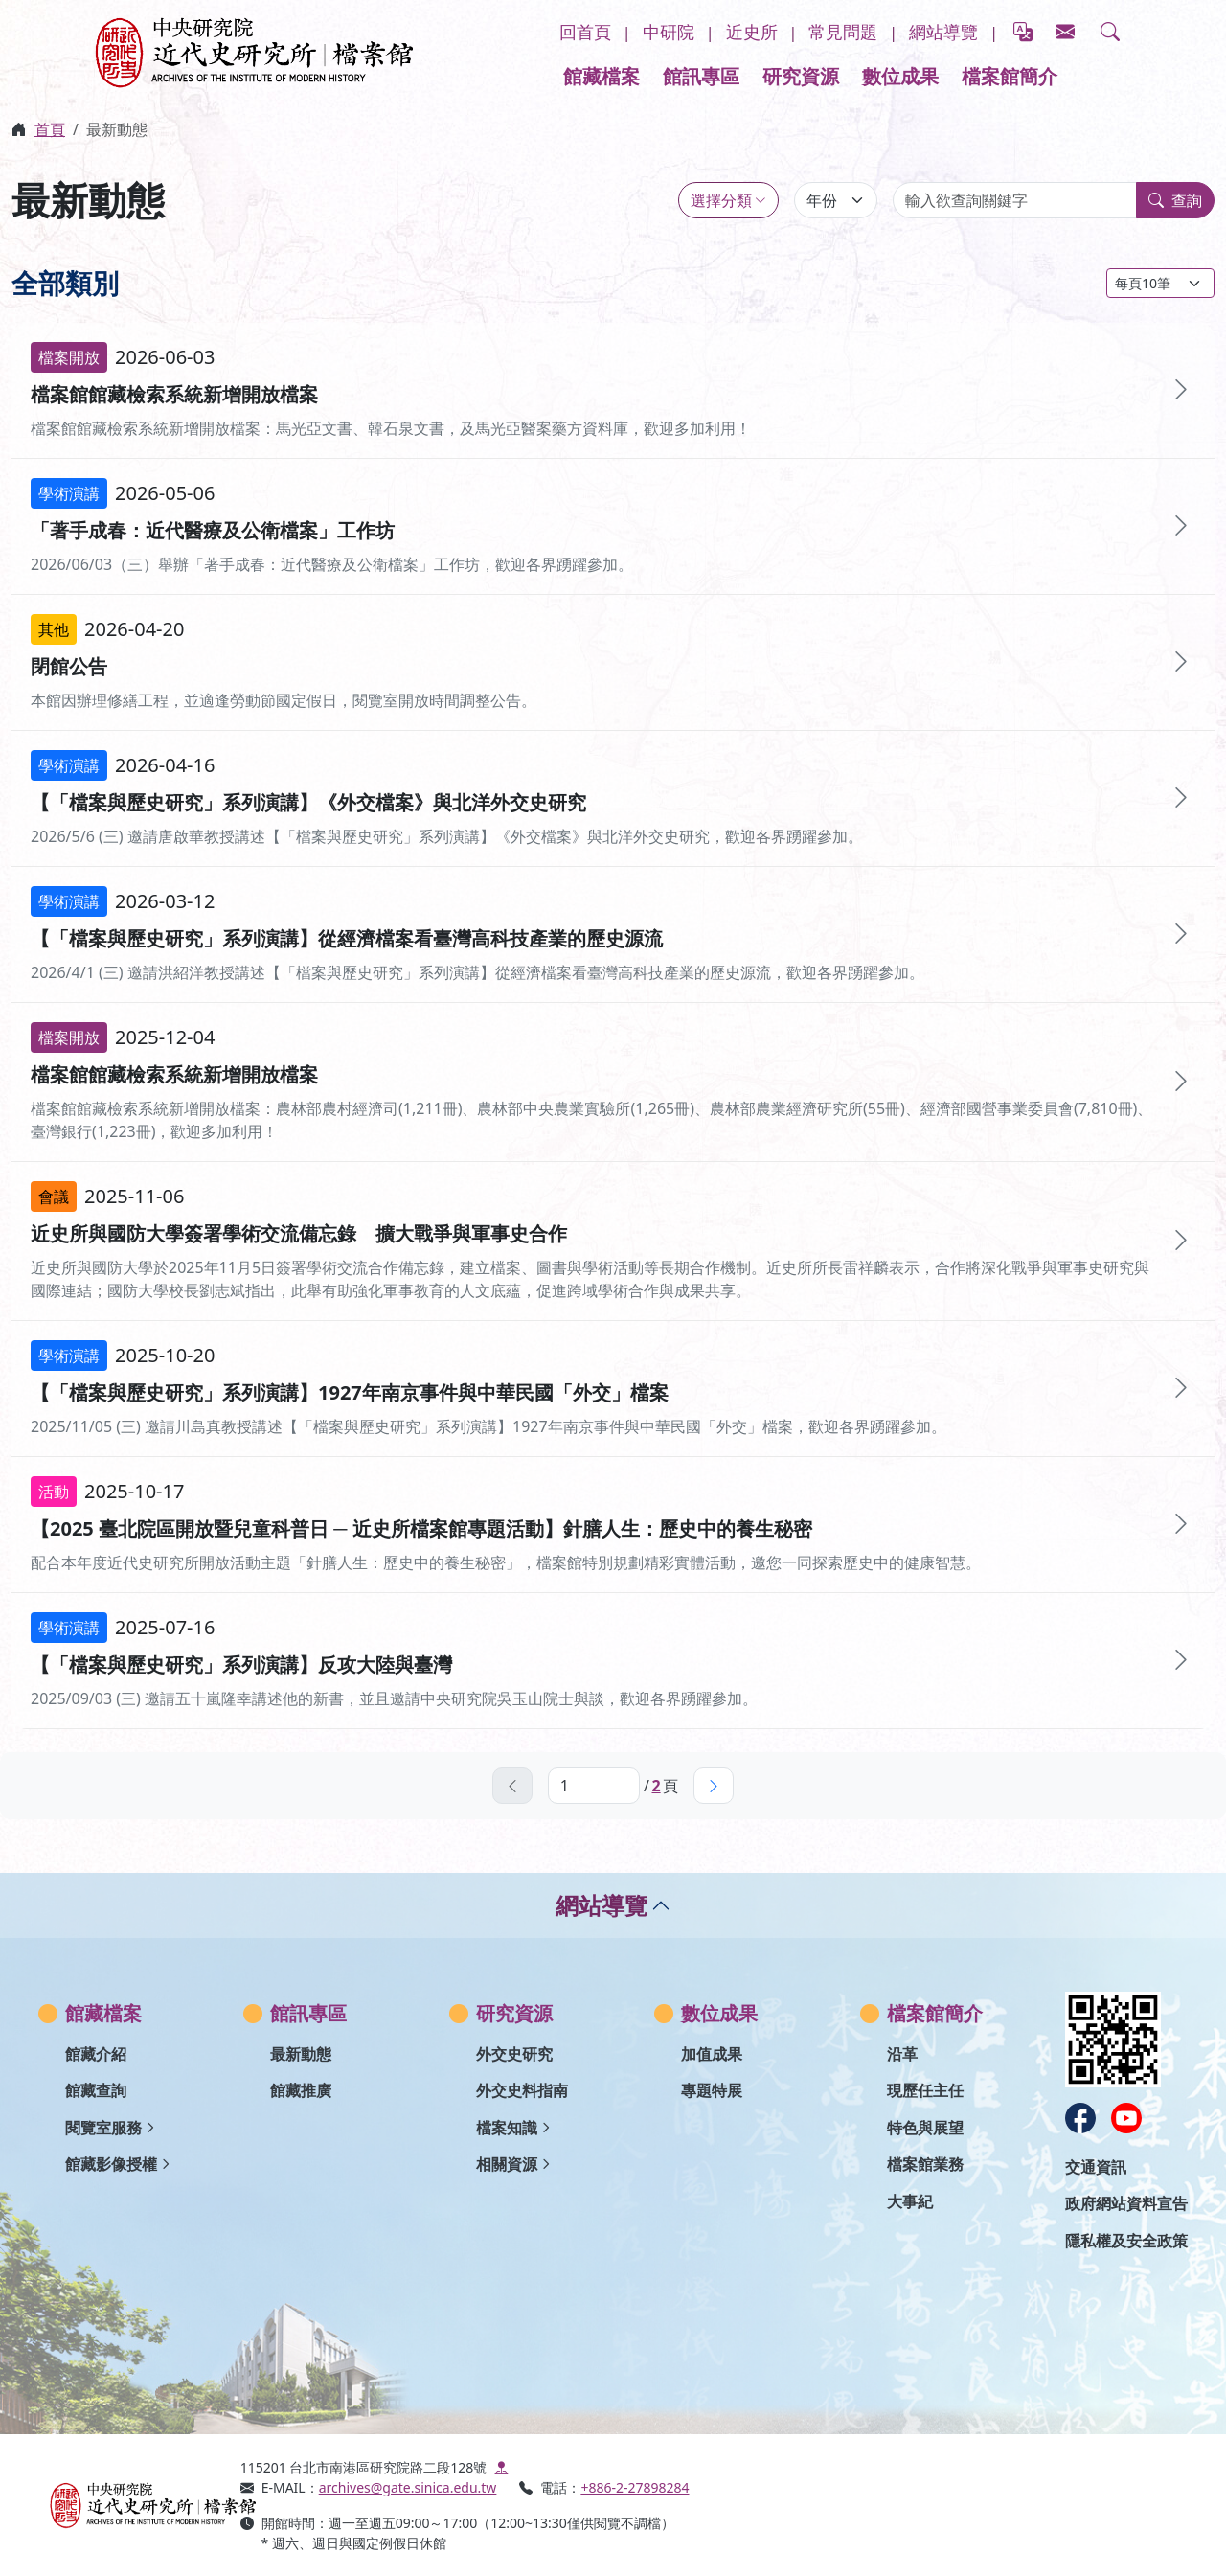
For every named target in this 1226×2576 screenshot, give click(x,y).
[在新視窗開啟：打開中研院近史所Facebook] (1080, 2118)
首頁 (49, 129)
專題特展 (711, 2090)
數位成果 (900, 76)
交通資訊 (1095, 2166)
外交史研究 (514, 2053)
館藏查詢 (95, 2090)
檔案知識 (506, 2127)
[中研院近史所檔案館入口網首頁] (132, 2505)
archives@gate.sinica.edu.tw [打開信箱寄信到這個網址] (408, 2487)
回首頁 (585, 31)
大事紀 (910, 2201)
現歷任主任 (925, 2090)
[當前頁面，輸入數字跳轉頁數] (594, 1785)
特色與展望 (925, 2127)
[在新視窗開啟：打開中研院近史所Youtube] (1126, 2118)
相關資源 (506, 2164)
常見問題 (842, 31)
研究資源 (800, 76)
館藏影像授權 (111, 2164)
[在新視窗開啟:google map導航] (501, 2467)
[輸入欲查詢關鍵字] (1015, 200)
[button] (1110, 33)
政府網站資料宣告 (1126, 2203)
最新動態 (300, 2053)
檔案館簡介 (1009, 76)
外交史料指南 (522, 2090)
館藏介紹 (95, 2053)
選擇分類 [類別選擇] (721, 200)
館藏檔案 (601, 76)
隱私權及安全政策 (1126, 2240)
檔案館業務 (925, 2164)
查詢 (1175, 200)
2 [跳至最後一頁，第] (655, 1785)
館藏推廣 (300, 2090)
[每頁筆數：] (1160, 283)
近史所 (752, 31)
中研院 (668, 31)
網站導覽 (943, 31)
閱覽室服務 (103, 2127)
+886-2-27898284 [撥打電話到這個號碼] (634, 2487)
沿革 (902, 2053)
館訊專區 (701, 76)
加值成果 (711, 2053)
